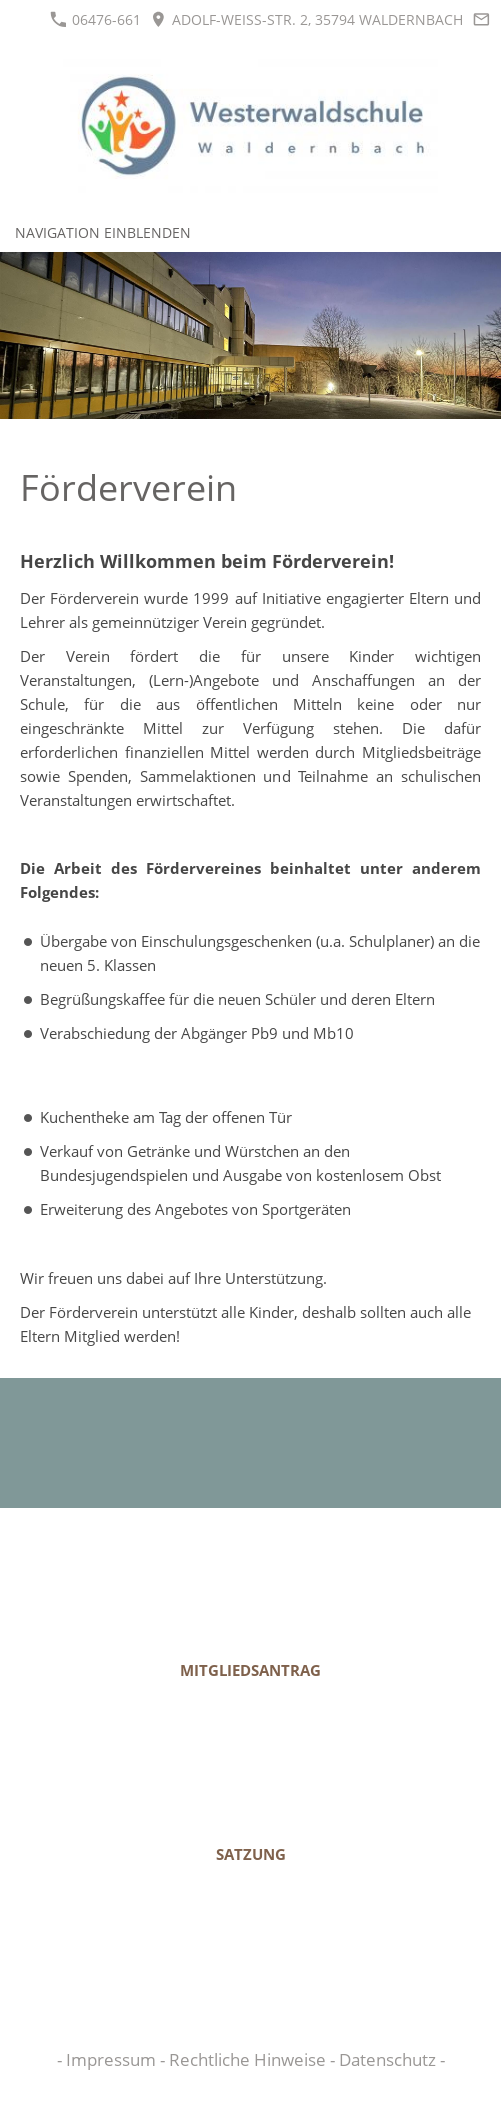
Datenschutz (389, 2059)
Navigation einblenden (103, 232)
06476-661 (95, 19)
